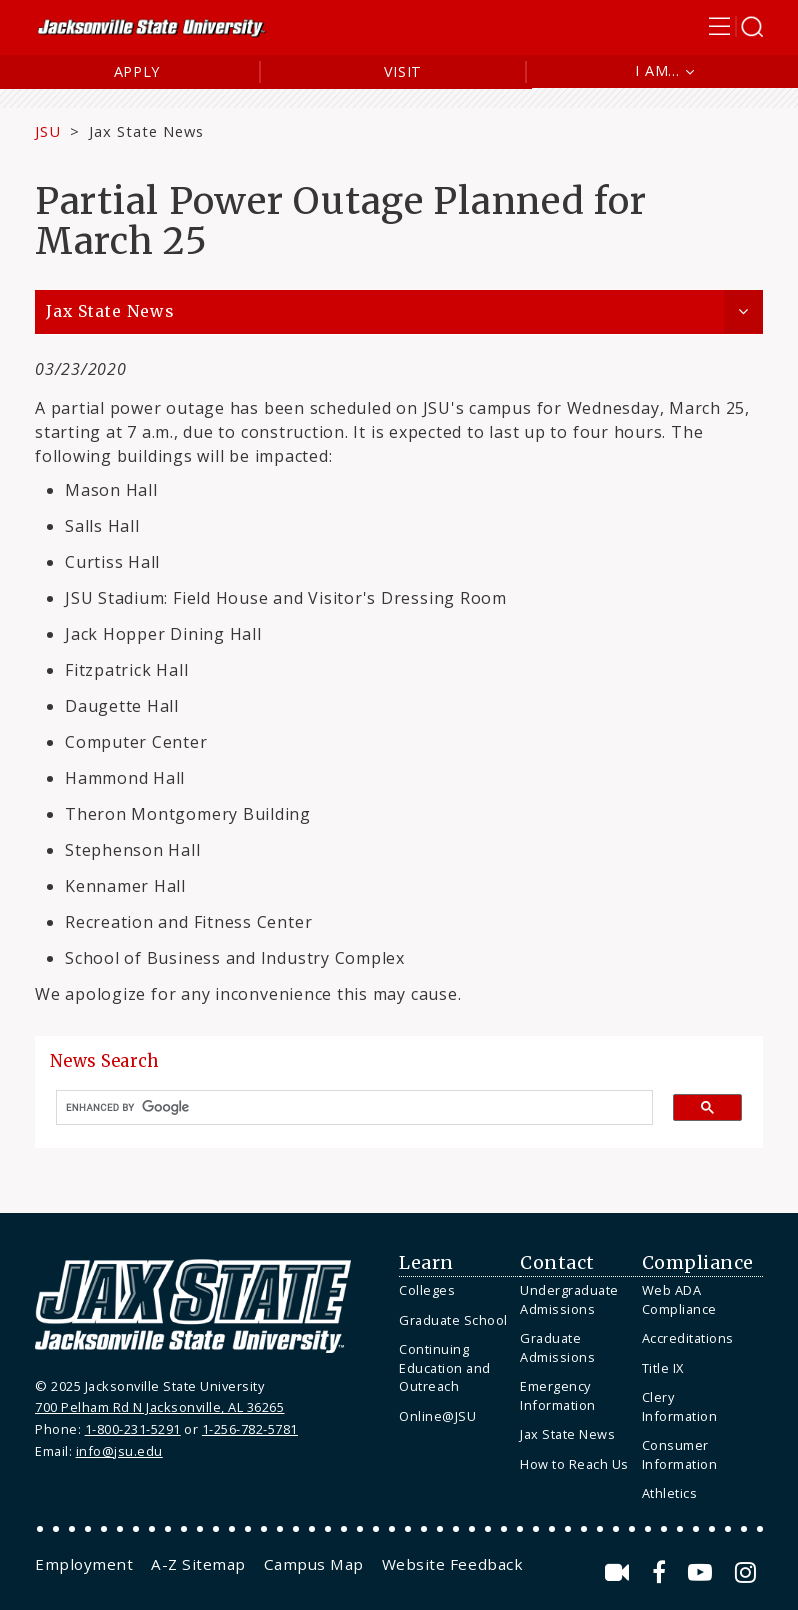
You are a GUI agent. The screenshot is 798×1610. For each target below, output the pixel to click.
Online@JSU (437, 1416)
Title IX (663, 1368)
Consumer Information (680, 1454)
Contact (557, 1263)
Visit (403, 71)
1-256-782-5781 (250, 1429)
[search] (346, 1108)
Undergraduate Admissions (569, 1299)
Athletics (670, 1493)
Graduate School (453, 1320)
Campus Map (314, 1564)
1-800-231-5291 (133, 1429)
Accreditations (688, 1338)
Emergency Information (558, 1395)
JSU (48, 131)
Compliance (698, 1263)
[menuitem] (454, 1290)
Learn (426, 1263)
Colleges (427, 1290)
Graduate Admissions (557, 1347)
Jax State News (146, 131)
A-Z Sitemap (198, 1564)
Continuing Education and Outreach (445, 1367)
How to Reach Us (574, 1464)
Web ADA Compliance (679, 1299)
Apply (137, 71)
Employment (84, 1564)
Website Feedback (452, 1564)
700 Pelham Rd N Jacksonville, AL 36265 (159, 1407)
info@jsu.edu (119, 1451)
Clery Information (680, 1406)
